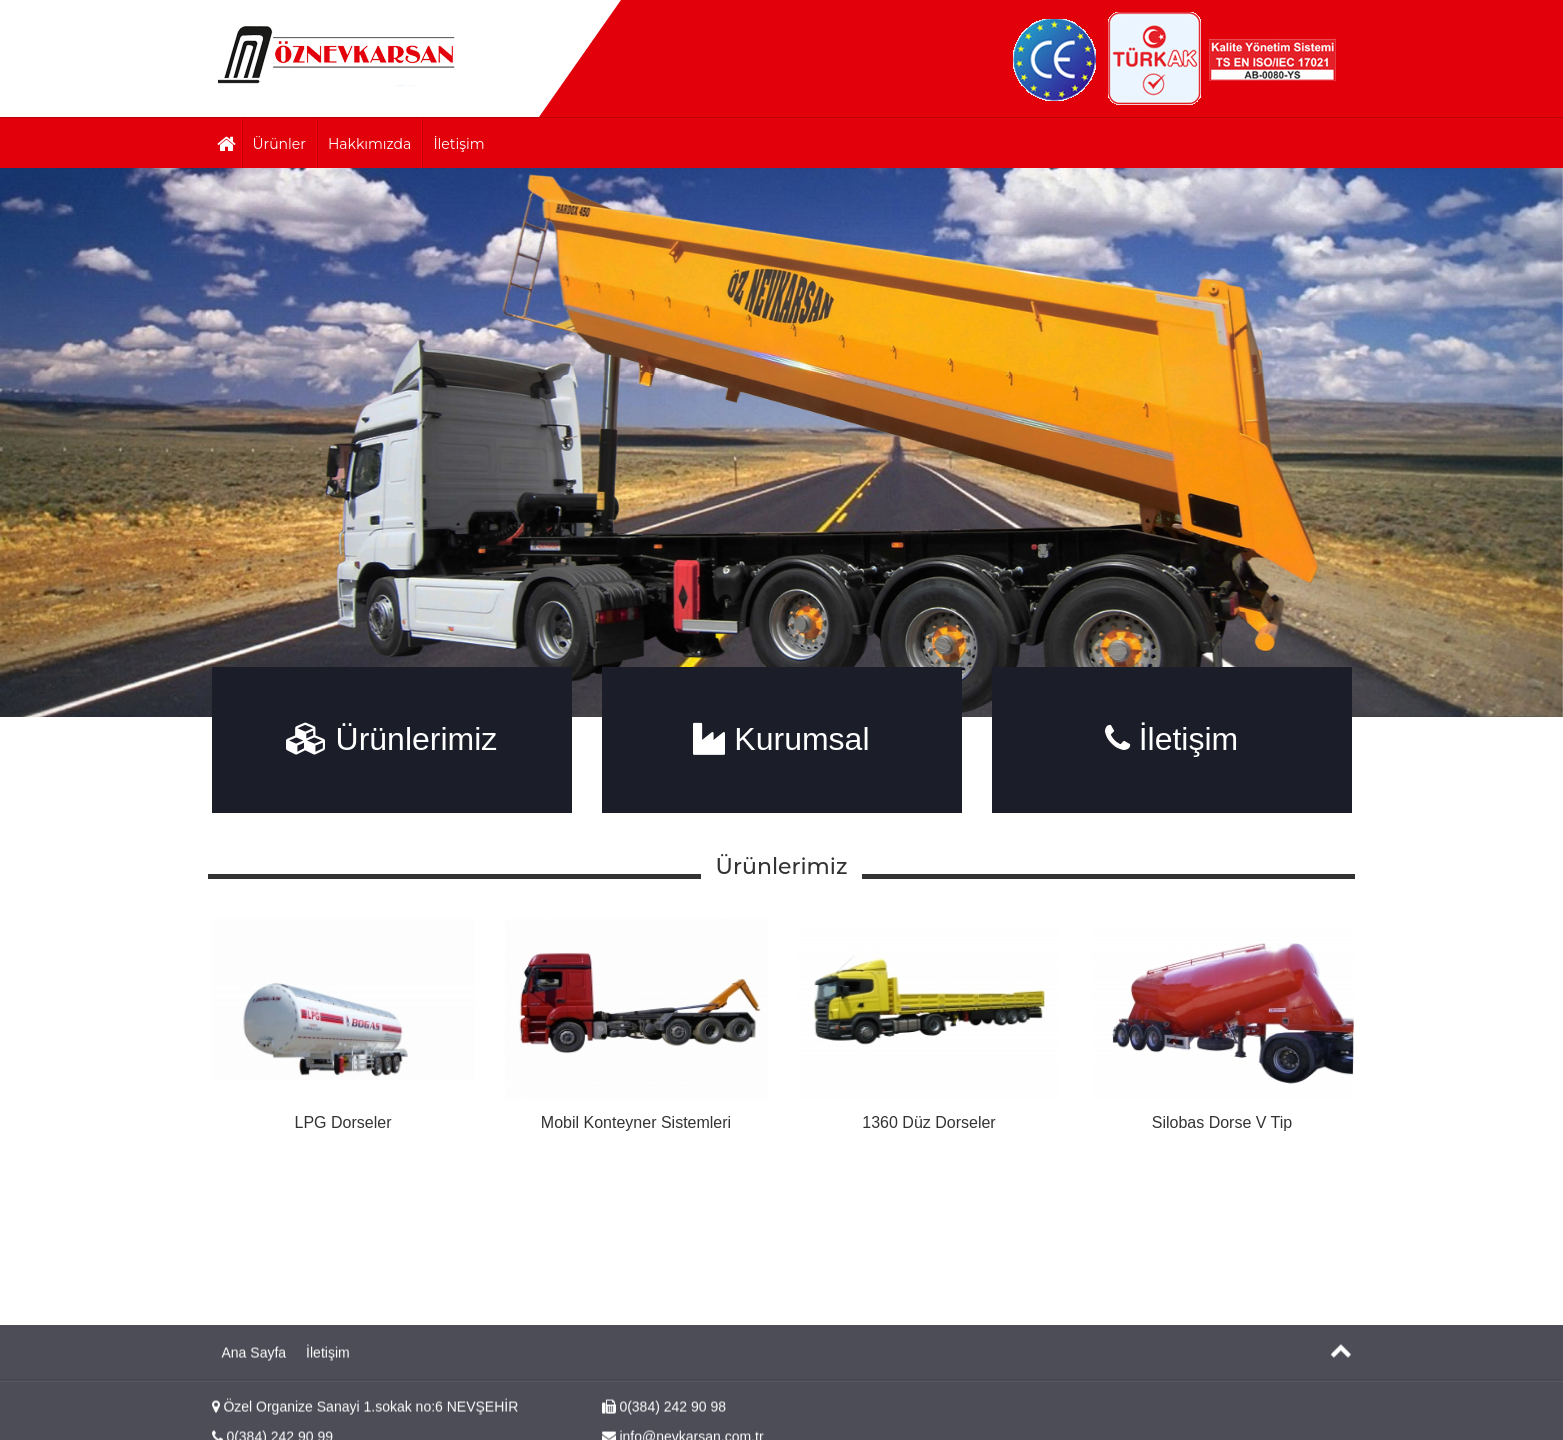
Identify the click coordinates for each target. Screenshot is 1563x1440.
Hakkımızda (369, 144)
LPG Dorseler (343, 1122)
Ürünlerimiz (392, 739)
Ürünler (279, 144)
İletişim (458, 144)
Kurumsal (781, 739)
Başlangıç (337, 54)
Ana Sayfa (254, 1393)
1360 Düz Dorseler (928, 1122)
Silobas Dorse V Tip (1222, 1122)
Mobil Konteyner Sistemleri (636, 1122)
